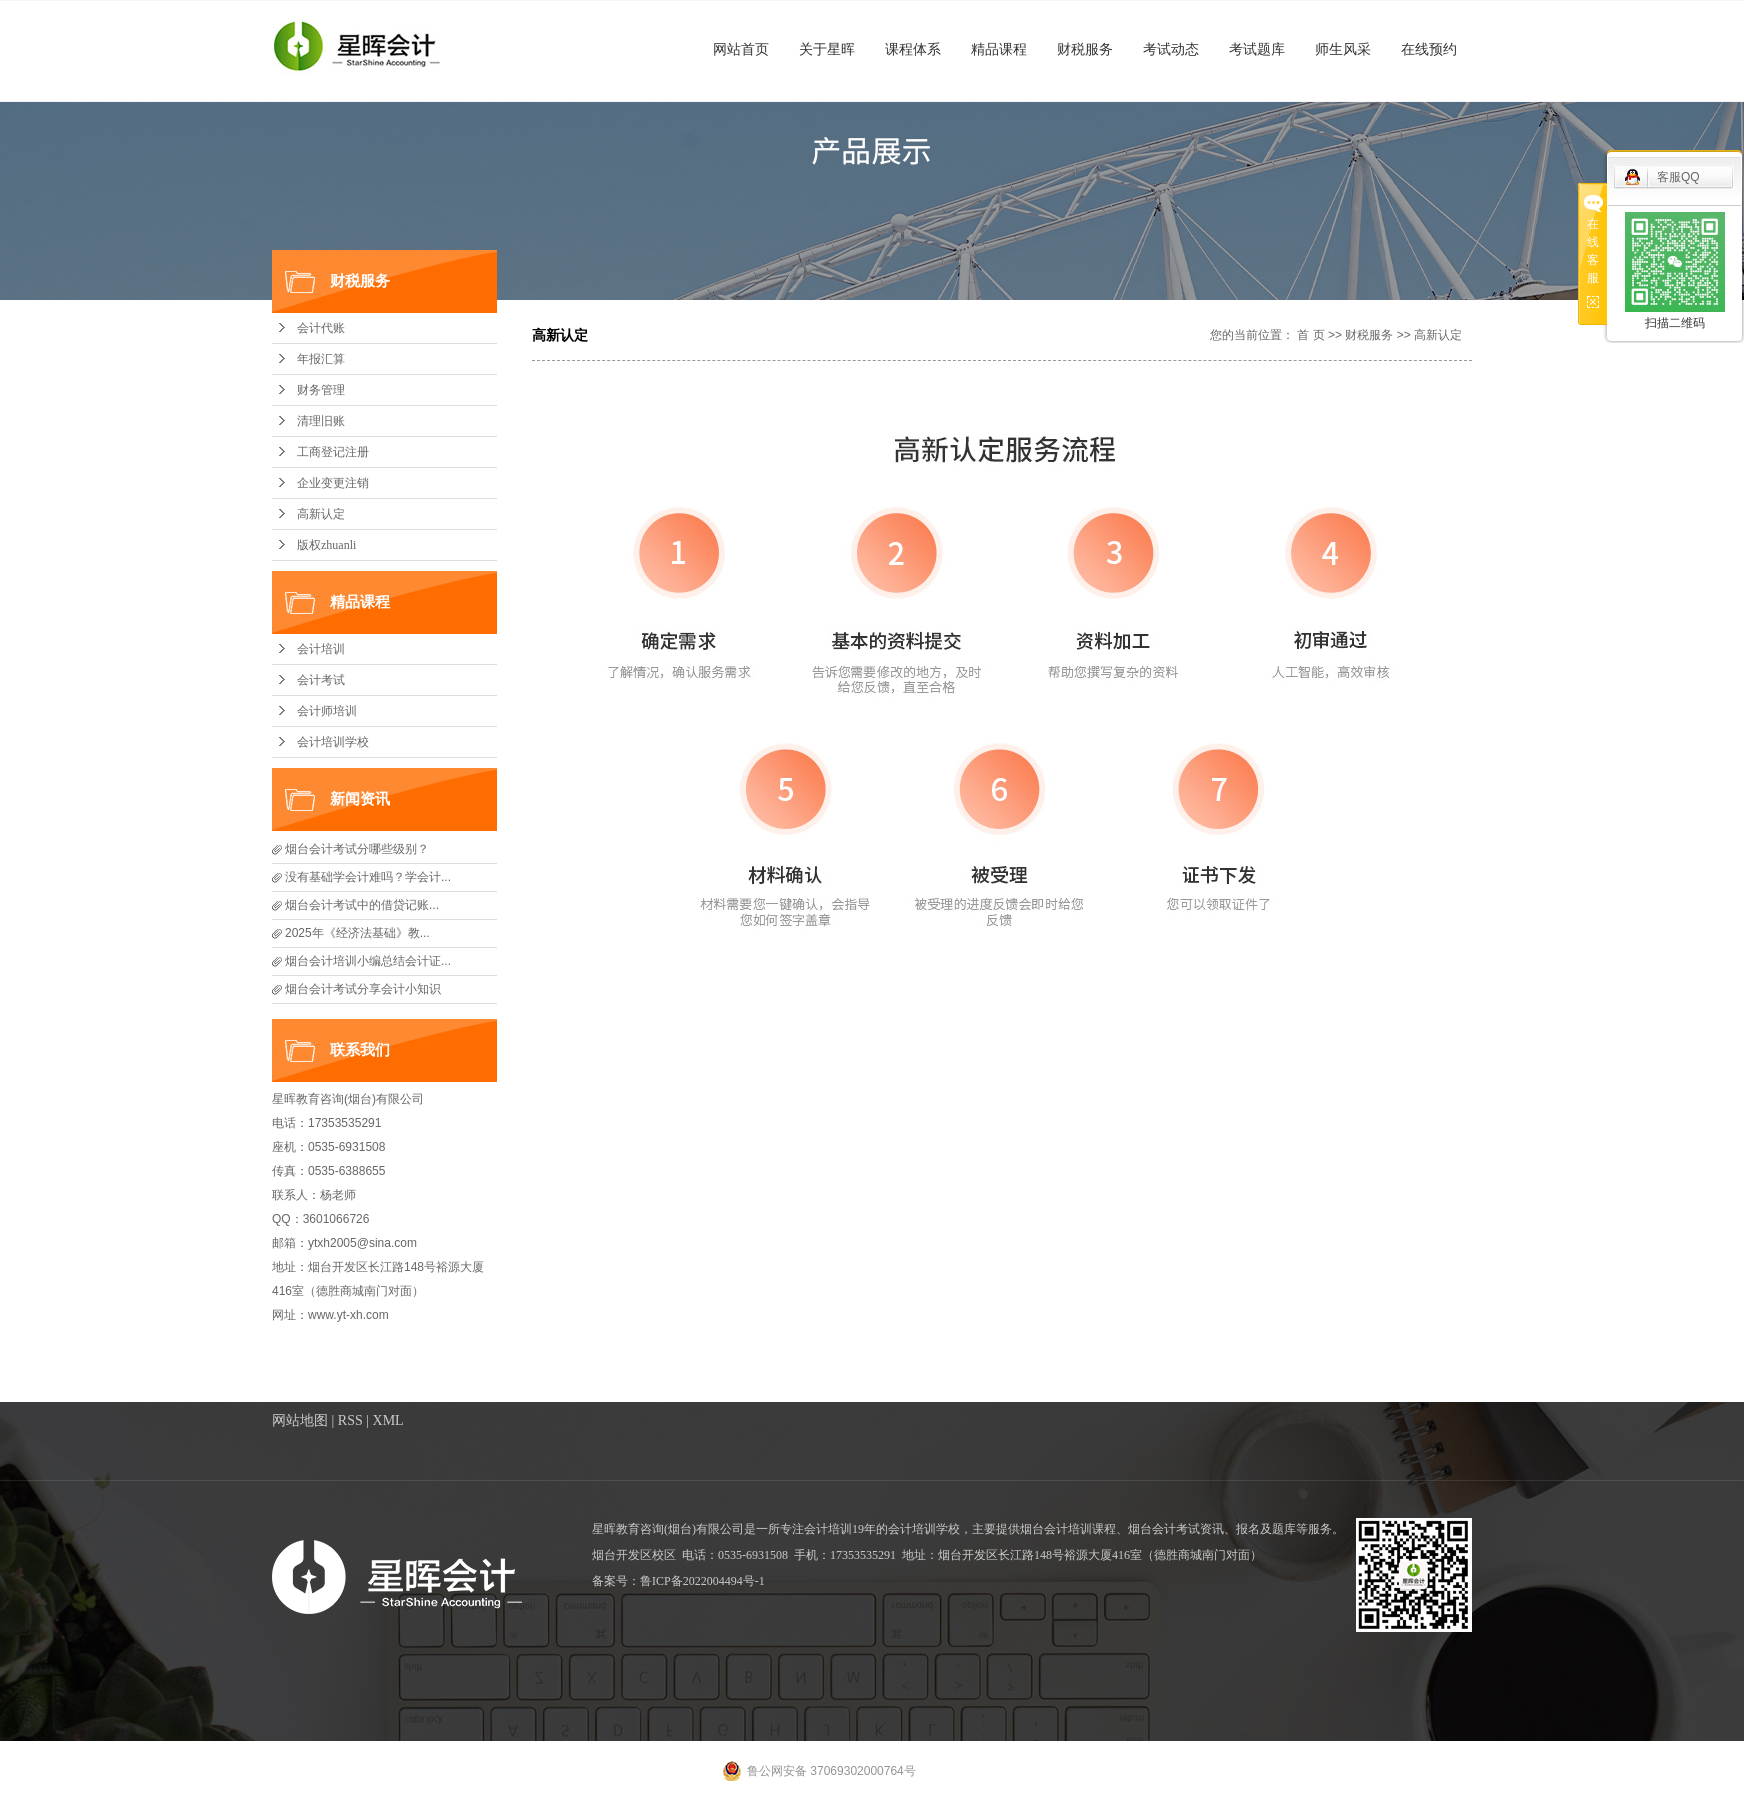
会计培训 (321, 649)
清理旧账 (321, 421)
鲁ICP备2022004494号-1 (702, 1581)
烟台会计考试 (1164, 1529)
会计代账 (321, 328)
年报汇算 (321, 359)
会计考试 (321, 680)
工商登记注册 (333, 452)
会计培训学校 (333, 742)
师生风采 (1343, 49)
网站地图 (300, 1420)
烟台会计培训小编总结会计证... (368, 961)
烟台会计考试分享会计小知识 (363, 989)
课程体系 (913, 49)
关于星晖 (827, 49)
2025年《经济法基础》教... (357, 933)
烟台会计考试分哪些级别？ (357, 849)
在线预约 (1429, 49)
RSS (350, 1420)
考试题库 (1257, 49)
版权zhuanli (326, 545)
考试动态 (1171, 49)
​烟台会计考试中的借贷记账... (362, 905)
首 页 (1310, 335)
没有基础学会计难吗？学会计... (368, 877)
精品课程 (999, 49)
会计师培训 (327, 711)
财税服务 (1085, 49)
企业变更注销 (333, 483)
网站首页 (741, 49)
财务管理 (321, 390)
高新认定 (321, 514)
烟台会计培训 (1056, 1529)
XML (388, 1420)
